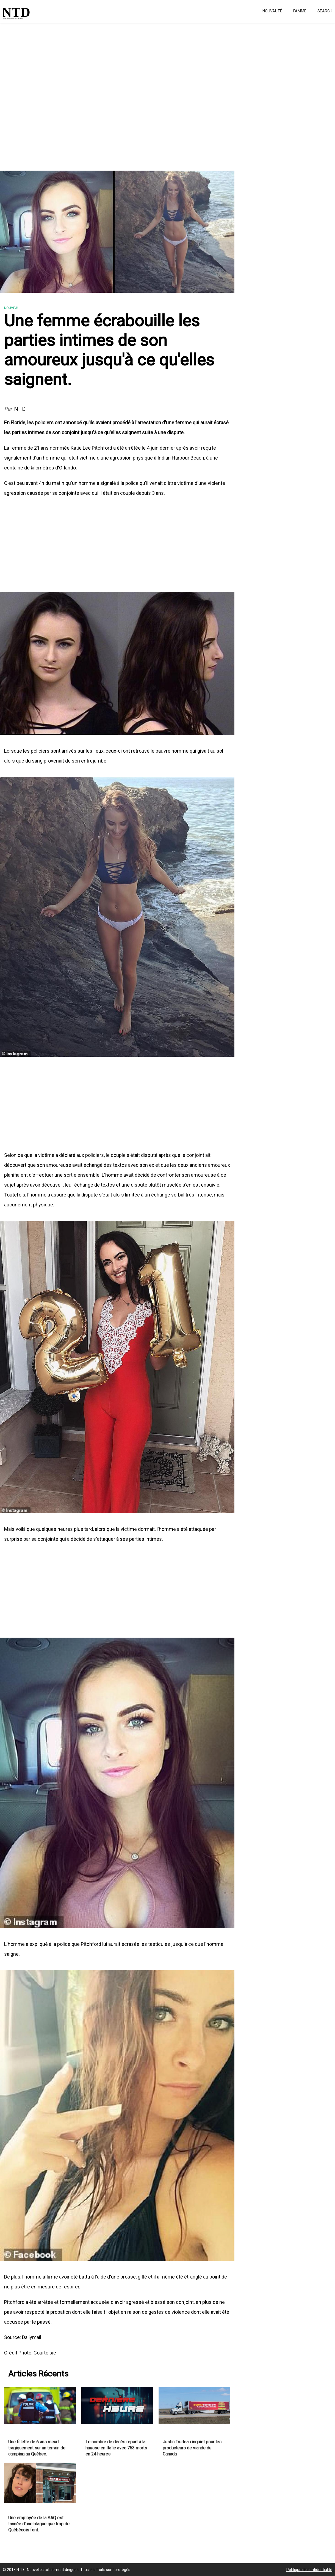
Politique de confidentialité (309, 2569)
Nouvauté (272, 11)
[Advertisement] (165, 93)
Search (324, 11)
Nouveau (12, 308)
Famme (299, 11)
